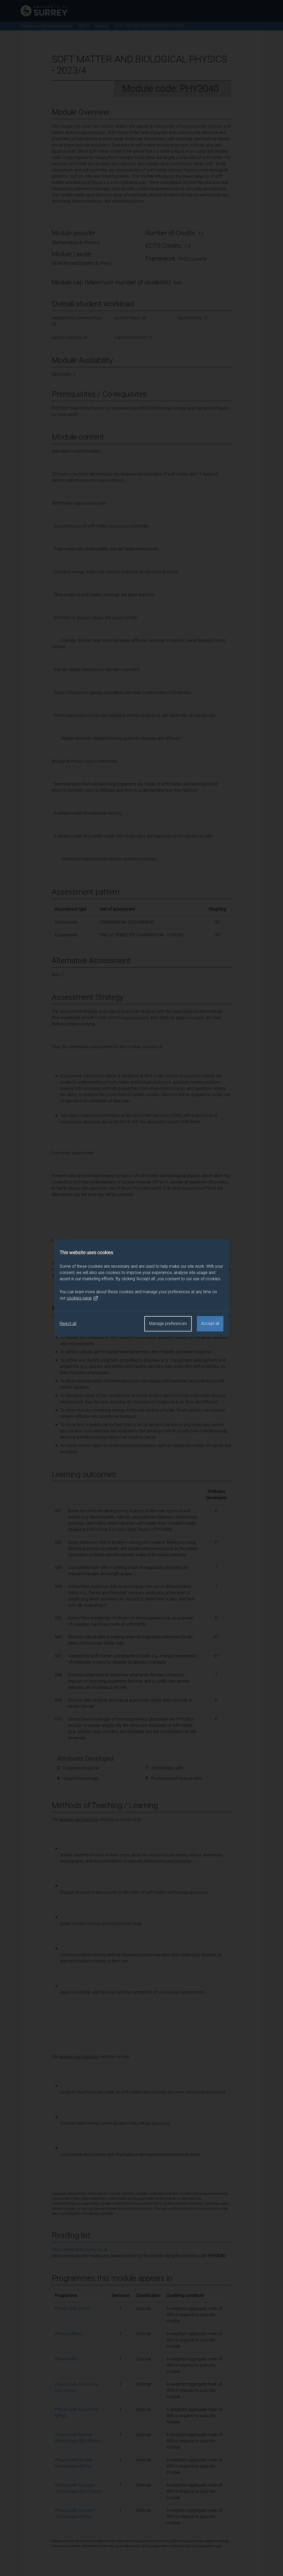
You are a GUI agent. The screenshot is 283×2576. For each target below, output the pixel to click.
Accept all (210, 1323)
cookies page (82, 1298)
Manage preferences (168, 1323)
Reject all (68, 1323)
